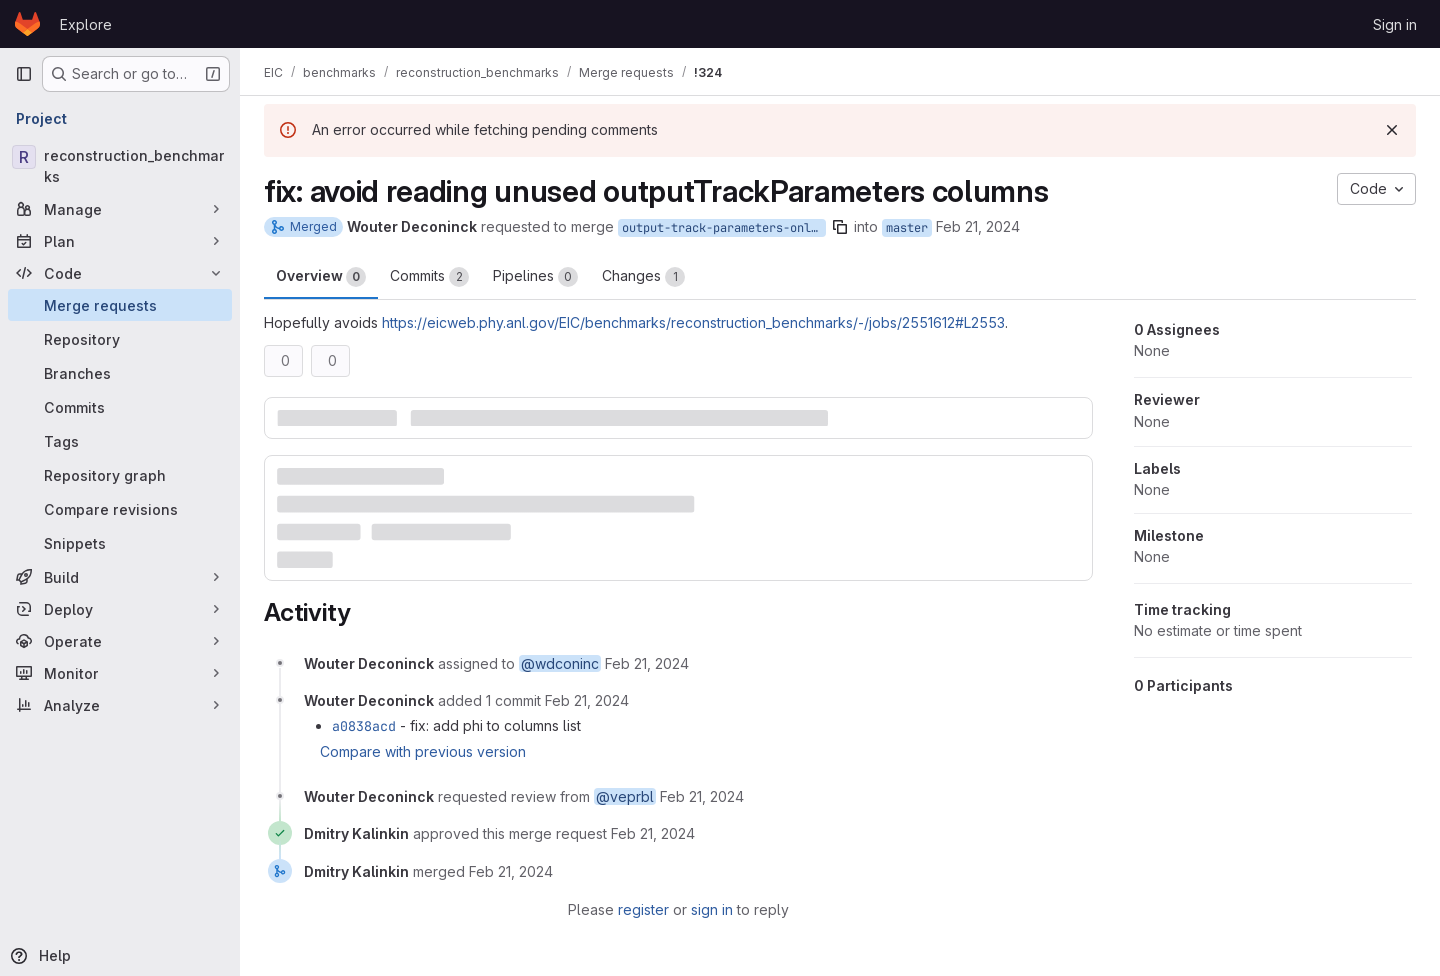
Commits (429, 277)
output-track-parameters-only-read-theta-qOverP (724, 228)
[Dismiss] (1392, 130)
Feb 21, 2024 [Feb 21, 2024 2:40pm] (978, 226)
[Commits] (120, 407)
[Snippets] (120, 543)
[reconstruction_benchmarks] (120, 166)
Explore (86, 24)
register (643, 909)
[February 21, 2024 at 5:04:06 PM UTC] (653, 833)
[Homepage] (27, 24)
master (907, 228)
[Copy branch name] (840, 227)
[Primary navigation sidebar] (24, 74)
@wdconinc (560, 663)
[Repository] (120, 339)
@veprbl (625, 796)
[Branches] (120, 373)
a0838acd (364, 726)
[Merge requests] (120, 305)
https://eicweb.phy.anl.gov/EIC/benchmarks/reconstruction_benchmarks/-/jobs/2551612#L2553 (693, 322)
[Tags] (120, 441)
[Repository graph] (120, 475)
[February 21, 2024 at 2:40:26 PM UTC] (647, 663)
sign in (712, 909)
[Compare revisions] (120, 509)
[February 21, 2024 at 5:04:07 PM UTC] (511, 871)
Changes (643, 277)
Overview (321, 277)
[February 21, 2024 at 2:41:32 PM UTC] (587, 700)
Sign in (1395, 24)
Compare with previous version (423, 751)
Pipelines (535, 277)
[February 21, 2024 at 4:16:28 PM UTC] (702, 796)
